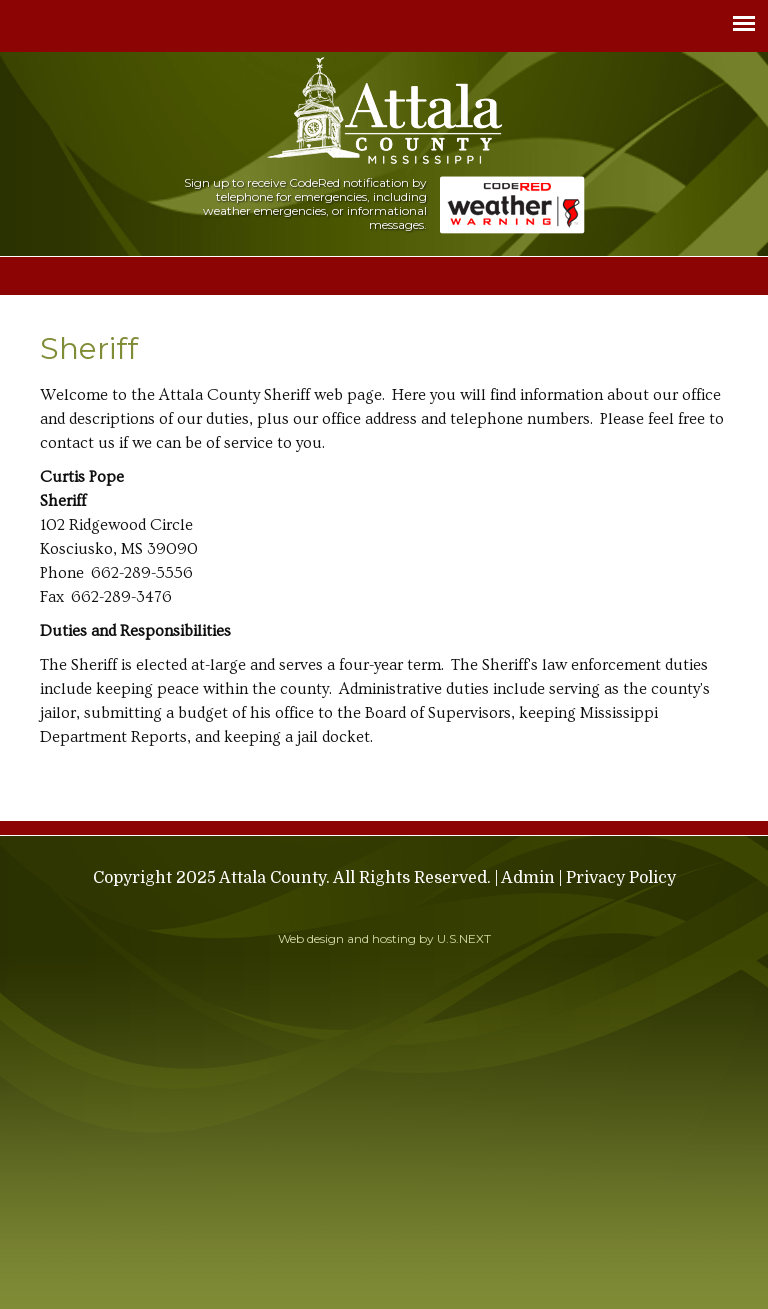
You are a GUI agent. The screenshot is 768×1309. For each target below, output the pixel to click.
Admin (528, 878)
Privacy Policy (621, 878)
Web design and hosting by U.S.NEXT (384, 938)
